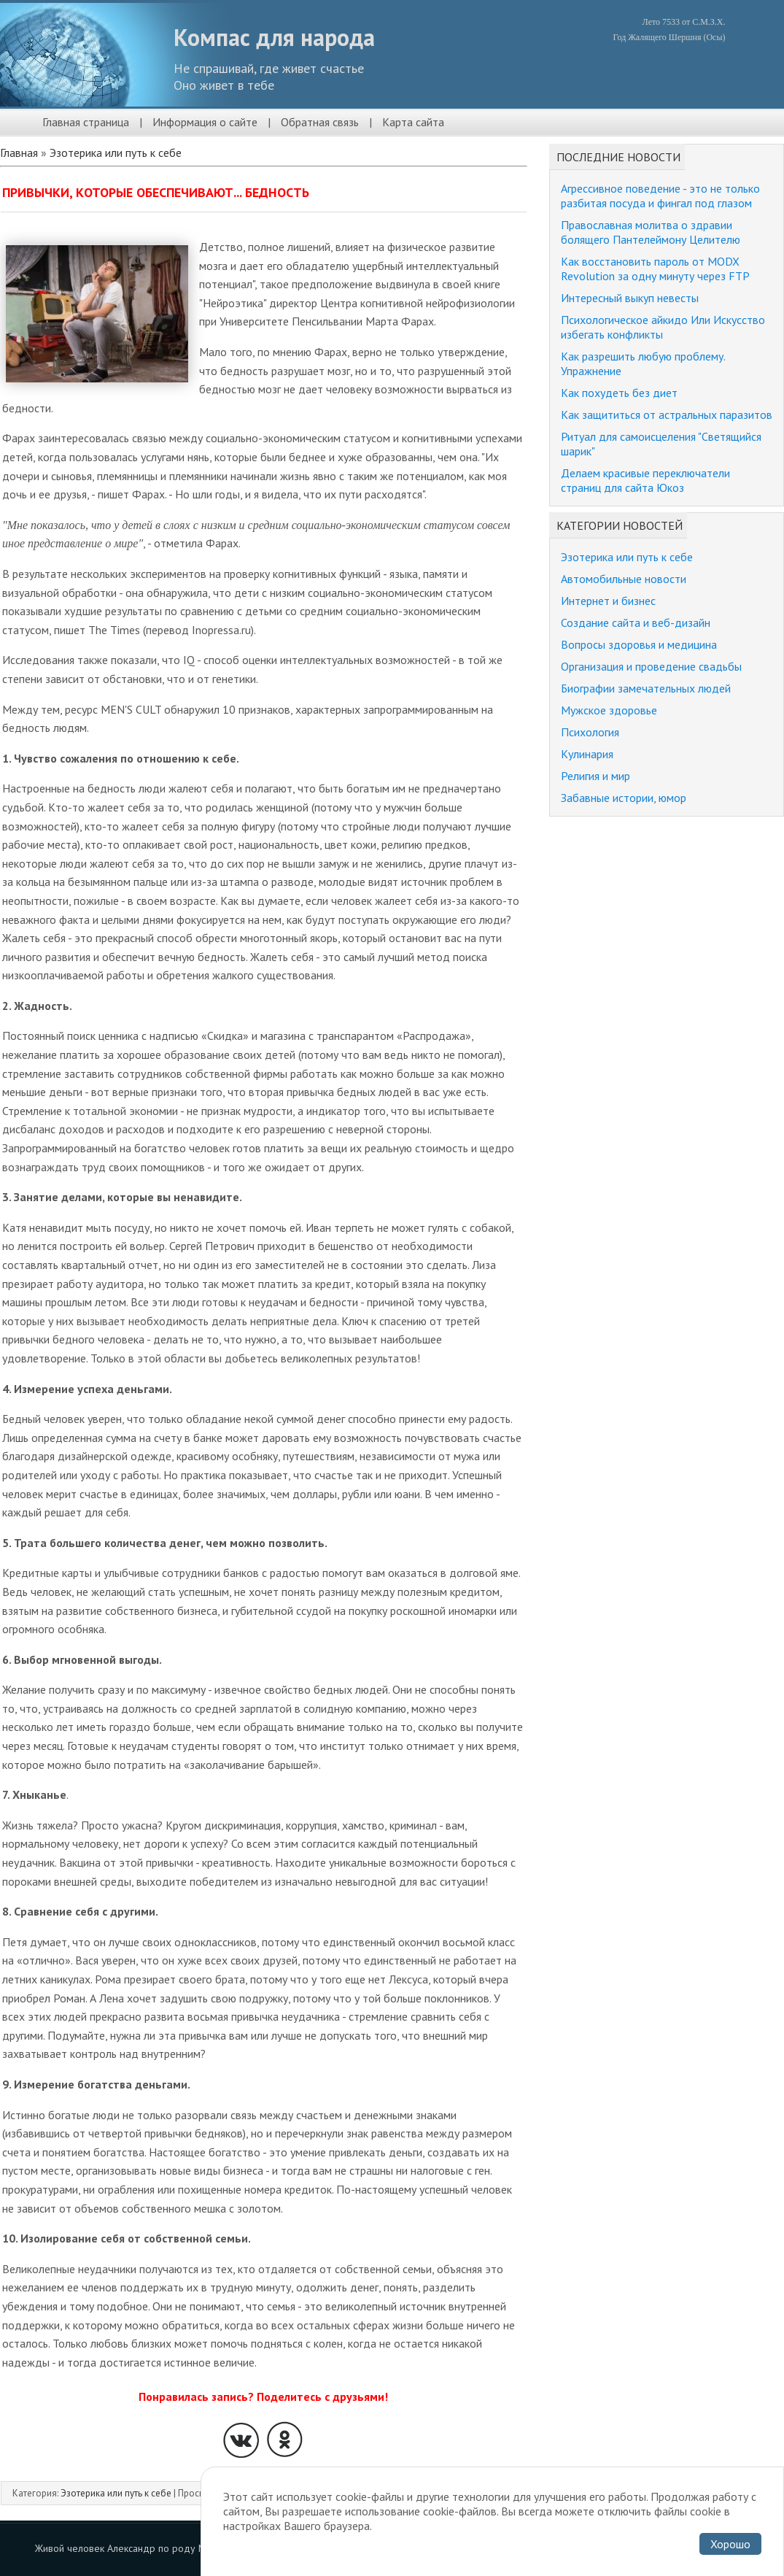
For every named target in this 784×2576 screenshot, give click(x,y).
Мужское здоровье (609, 710)
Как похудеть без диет (619, 392)
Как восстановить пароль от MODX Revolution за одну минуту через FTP (655, 268)
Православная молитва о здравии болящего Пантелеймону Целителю (650, 232)
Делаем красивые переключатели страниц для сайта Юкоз (645, 480)
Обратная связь (320, 122)
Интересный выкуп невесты (630, 297)
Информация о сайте (204, 122)
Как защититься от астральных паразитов (666, 414)
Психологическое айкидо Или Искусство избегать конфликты (663, 327)
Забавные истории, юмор (623, 797)
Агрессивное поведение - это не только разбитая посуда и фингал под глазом (660, 195)
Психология (590, 732)
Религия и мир (595, 775)
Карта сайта (413, 122)
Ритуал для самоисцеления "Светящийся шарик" (661, 443)
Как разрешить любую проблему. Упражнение (643, 363)
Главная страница (85, 122)
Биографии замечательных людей (646, 688)
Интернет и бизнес (608, 600)
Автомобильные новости (623, 578)
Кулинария (587, 754)
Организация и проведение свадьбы (651, 666)
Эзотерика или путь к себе (116, 152)
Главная (19, 152)
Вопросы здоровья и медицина (639, 644)
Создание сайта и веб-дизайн (635, 622)
